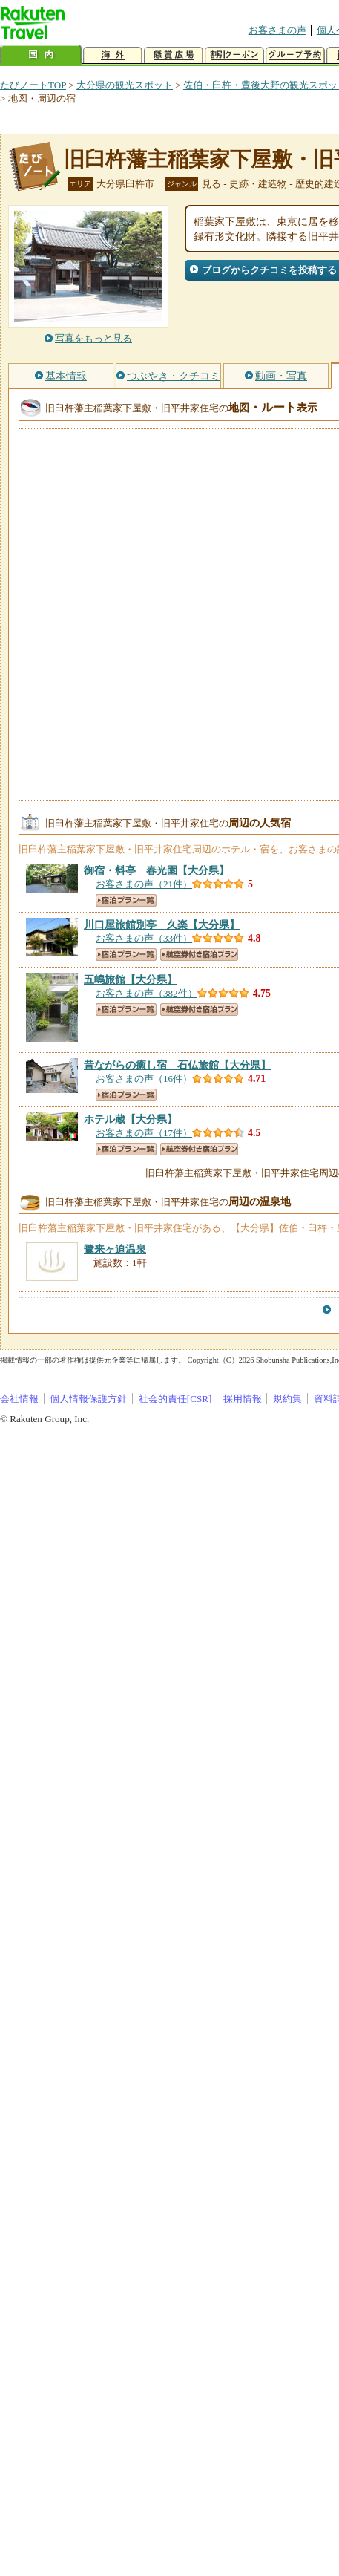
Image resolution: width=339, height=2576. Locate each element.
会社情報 (19, 1398)
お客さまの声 (277, 30)
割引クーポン (234, 55)
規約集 (287, 1398)
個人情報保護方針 (88, 1398)
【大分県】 (156, 870)
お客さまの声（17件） (144, 1132)
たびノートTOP (33, 85)
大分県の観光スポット (124, 85)
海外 (112, 55)
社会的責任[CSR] (175, 1398)
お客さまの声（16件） (144, 1078)
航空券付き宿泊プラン (199, 954)
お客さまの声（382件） (146, 993)
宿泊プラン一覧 (126, 900)
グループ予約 (295, 55)
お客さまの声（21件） (144, 884)
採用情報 (242, 1398)
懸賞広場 (173, 55)
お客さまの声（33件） (144, 938)
